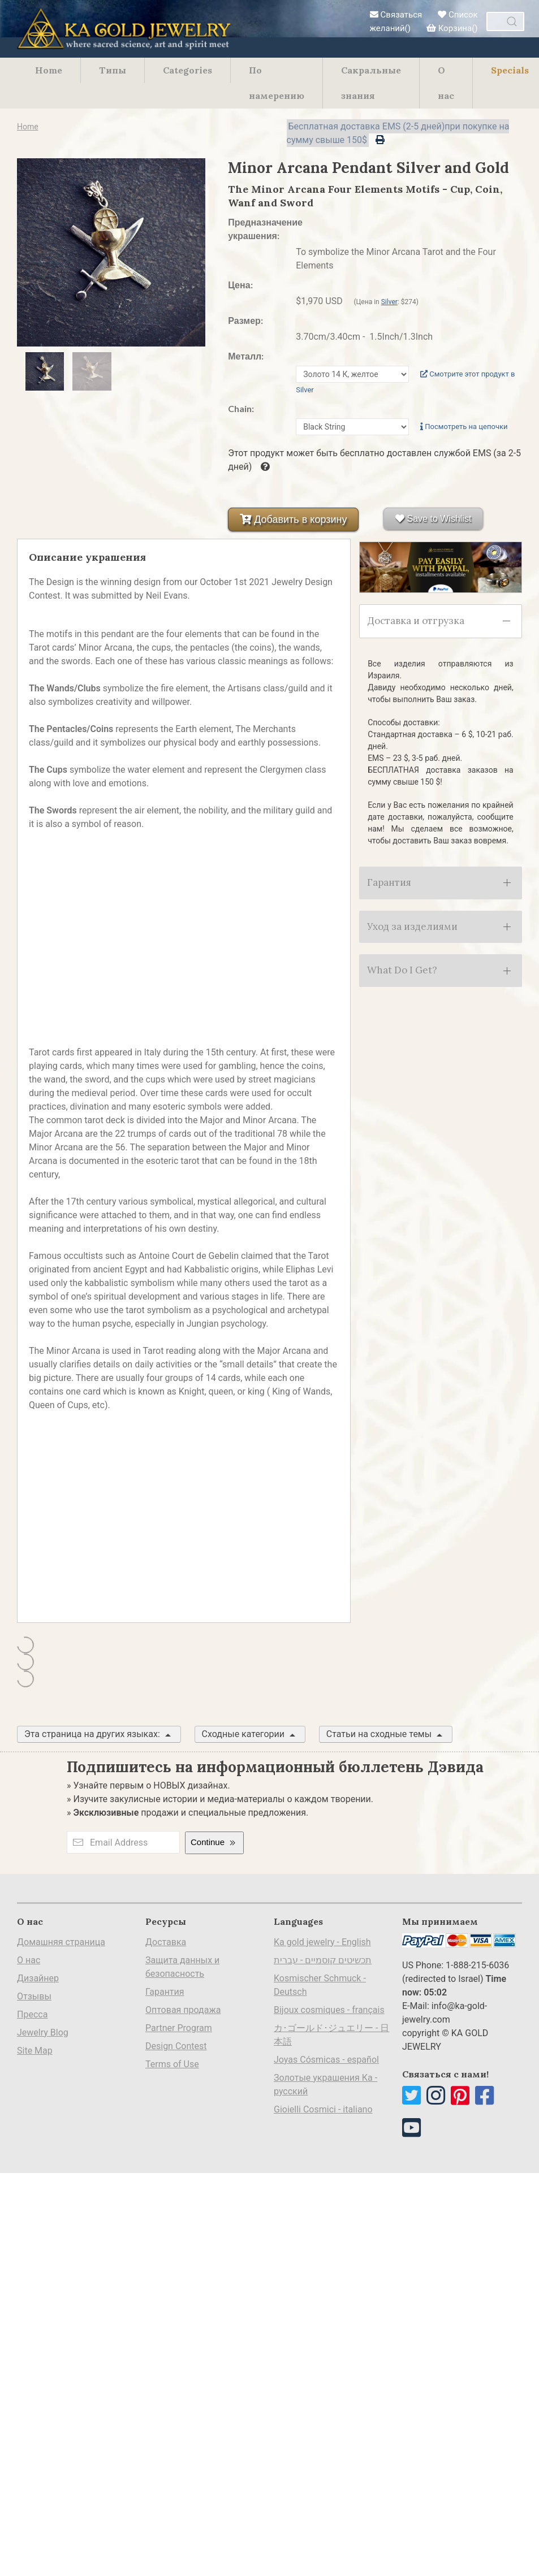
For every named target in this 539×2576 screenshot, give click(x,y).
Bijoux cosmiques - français (329, 2009)
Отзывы (34, 1996)
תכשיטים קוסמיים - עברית (323, 1960)
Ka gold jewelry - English (322, 1942)
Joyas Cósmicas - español (326, 2059)
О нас (446, 82)
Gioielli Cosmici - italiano (323, 2109)
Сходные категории (250, 1735)
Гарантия (164, 1991)
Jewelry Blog (42, 2032)
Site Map (35, 2050)
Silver (389, 302)
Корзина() (452, 28)
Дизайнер (38, 1978)
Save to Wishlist (433, 518)
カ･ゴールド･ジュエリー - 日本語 (331, 2035)
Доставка (165, 1942)
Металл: (246, 355)
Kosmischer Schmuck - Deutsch (320, 1985)
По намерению (276, 82)
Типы (112, 70)
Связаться (396, 15)
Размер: (245, 320)
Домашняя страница (61, 1942)
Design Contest (176, 2046)
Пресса (32, 2014)
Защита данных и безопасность (182, 1967)
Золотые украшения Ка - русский (325, 2084)
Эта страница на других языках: (99, 1735)
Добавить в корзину (293, 519)
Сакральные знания (371, 82)
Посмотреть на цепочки (463, 426)
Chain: (241, 408)
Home (48, 70)
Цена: (240, 284)
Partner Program (178, 2028)
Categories (187, 70)
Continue (214, 1842)
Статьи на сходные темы (385, 1735)
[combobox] (505, 21)
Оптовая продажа (183, 2009)
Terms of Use (172, 2064)
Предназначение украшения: (256, 229)
